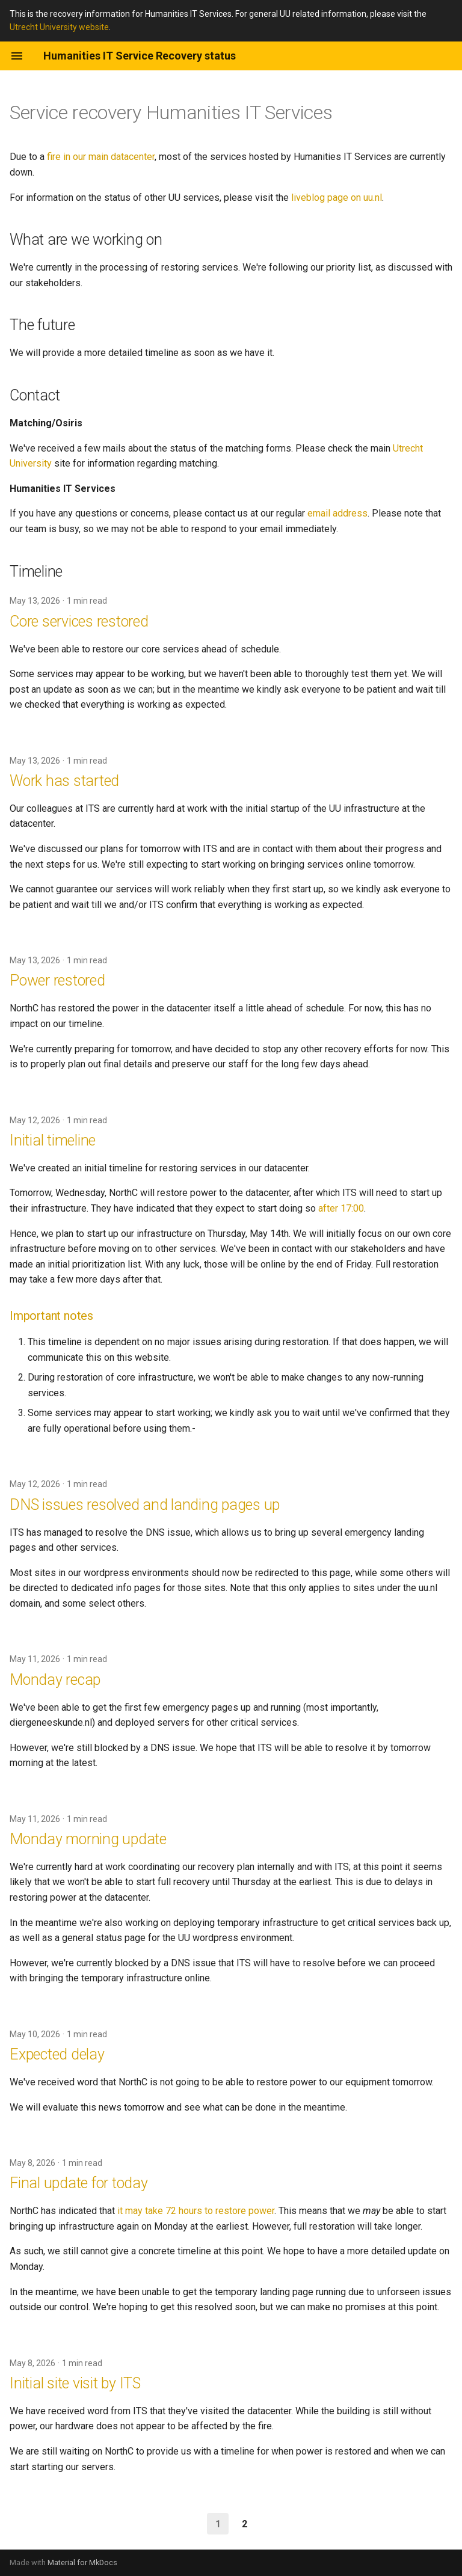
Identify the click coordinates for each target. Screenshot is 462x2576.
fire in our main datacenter (101, 156)
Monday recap (55, 1679)
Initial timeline (53, 1140)
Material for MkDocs (82, 2562)
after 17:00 (341, 1208)
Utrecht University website (59, 27)
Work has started (64, 781)
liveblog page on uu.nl (336, 197)
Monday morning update (88, 1839)
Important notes (51, 1315)
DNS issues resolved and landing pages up (145, 1504)
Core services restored (79, 621)
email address (337, 513)
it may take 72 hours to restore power (195, 2210)
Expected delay (57, 2054)
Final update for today (79, 2183)
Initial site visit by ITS (75, 2383)
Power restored (57, 980)
